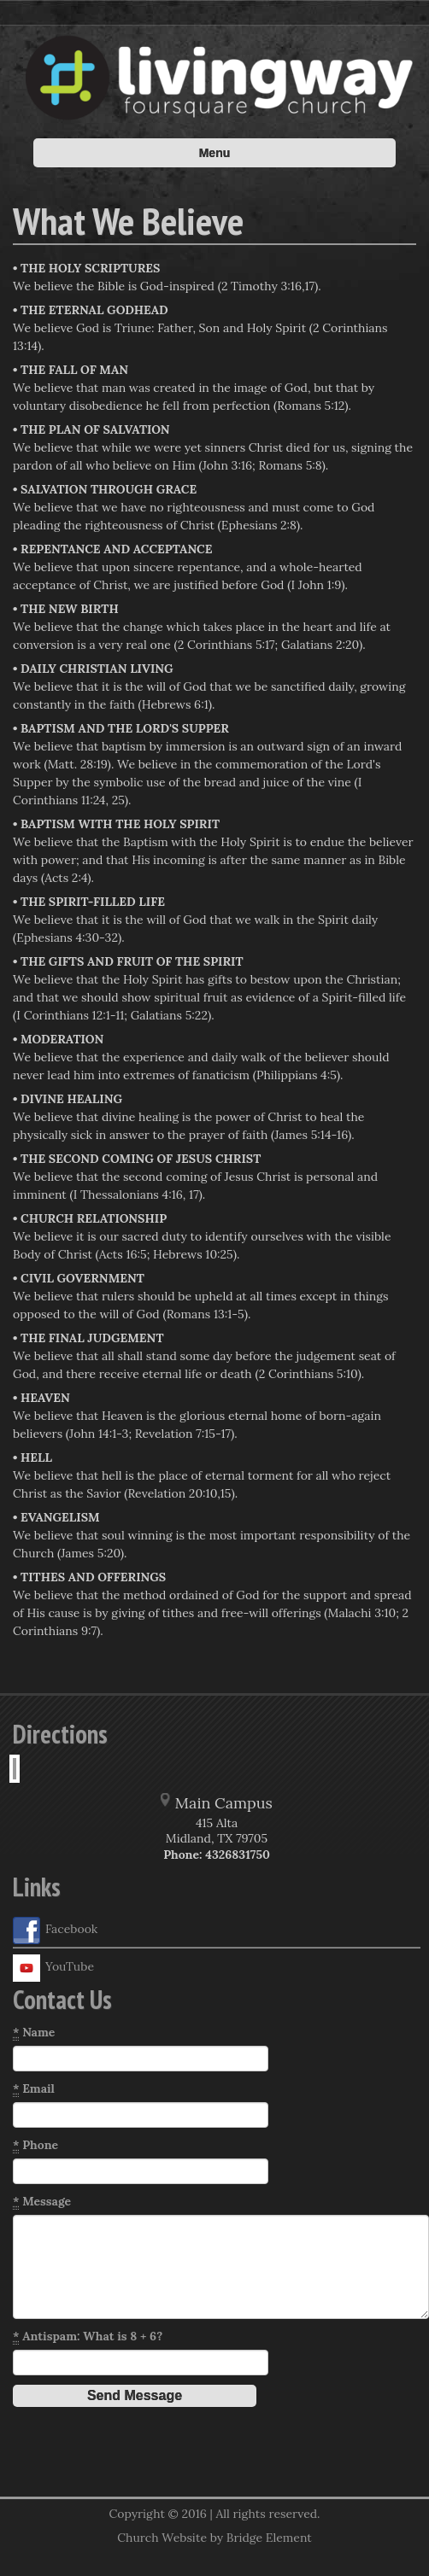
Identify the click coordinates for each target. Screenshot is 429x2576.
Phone (35, 2145)
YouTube (53, 1968)
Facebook (55, 1930)
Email (34, 2089)
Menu (215, 153)
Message (42, 2201)
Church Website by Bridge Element (214, 2537)
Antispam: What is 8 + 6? (87, 2336)
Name (34, 2032)
